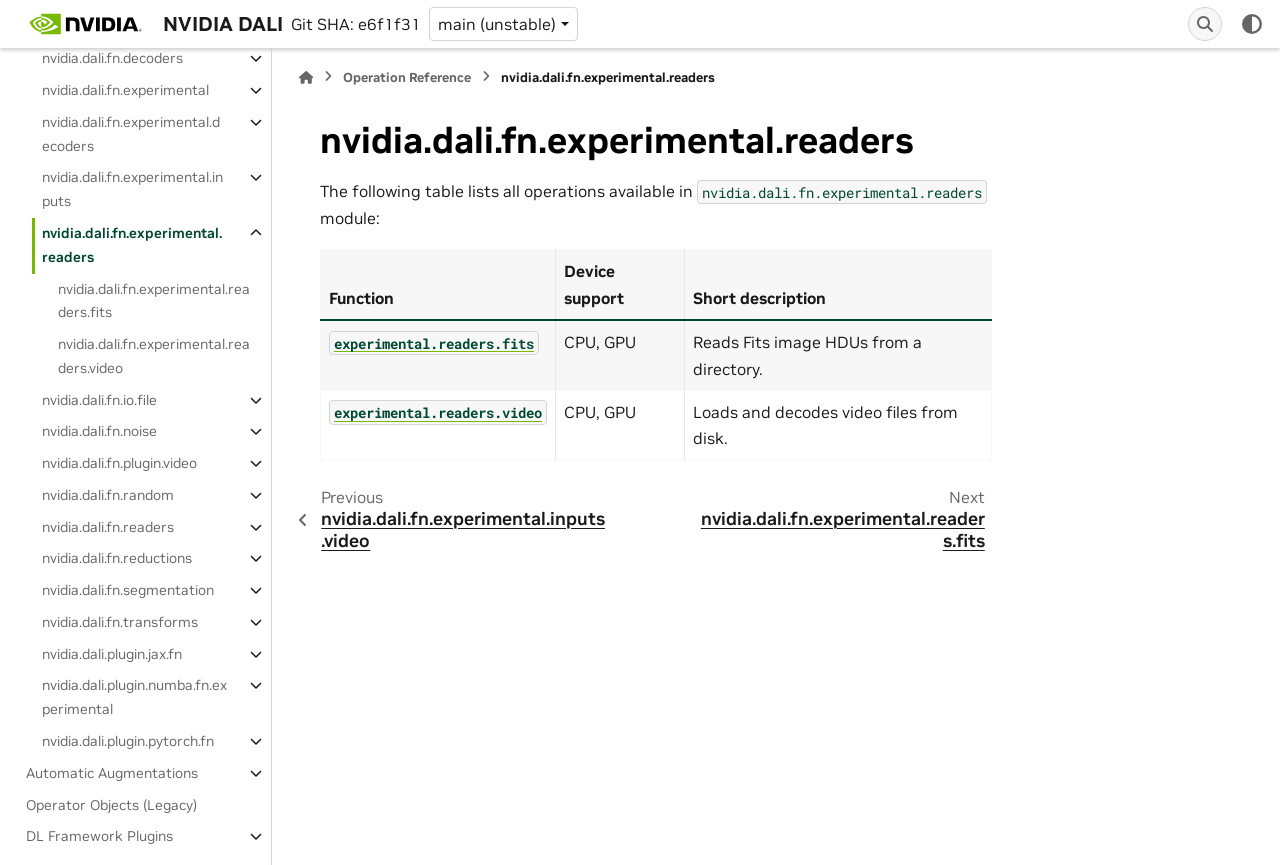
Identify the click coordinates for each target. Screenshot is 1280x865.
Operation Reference (407, 77)
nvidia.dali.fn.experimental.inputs (132, 189)
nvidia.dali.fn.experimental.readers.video (154, 356)
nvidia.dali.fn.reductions (117, 558)
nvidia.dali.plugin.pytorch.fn (128, 741)
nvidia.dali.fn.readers (108, 527)
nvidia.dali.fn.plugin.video (119, 463)
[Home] (306, 77)
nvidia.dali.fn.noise (99, 431)
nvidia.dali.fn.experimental (125, 90)
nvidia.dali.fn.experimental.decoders (131, 134)
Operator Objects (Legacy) (111, 805)
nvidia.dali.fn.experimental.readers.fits (154, 301)
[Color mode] (1252, 24)
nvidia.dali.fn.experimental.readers (132, 245)
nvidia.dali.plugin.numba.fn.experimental (134, 697)
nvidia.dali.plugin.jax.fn (112, 654)
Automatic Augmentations (112, 773)
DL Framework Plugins (99, 836)
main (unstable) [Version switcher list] (497, 24)
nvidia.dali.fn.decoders (112, 58)
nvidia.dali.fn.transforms (120, 622)
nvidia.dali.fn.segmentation (128, 590)
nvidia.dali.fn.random (108, 495)
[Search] (1205, 24)
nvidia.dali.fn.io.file (99, 400)
